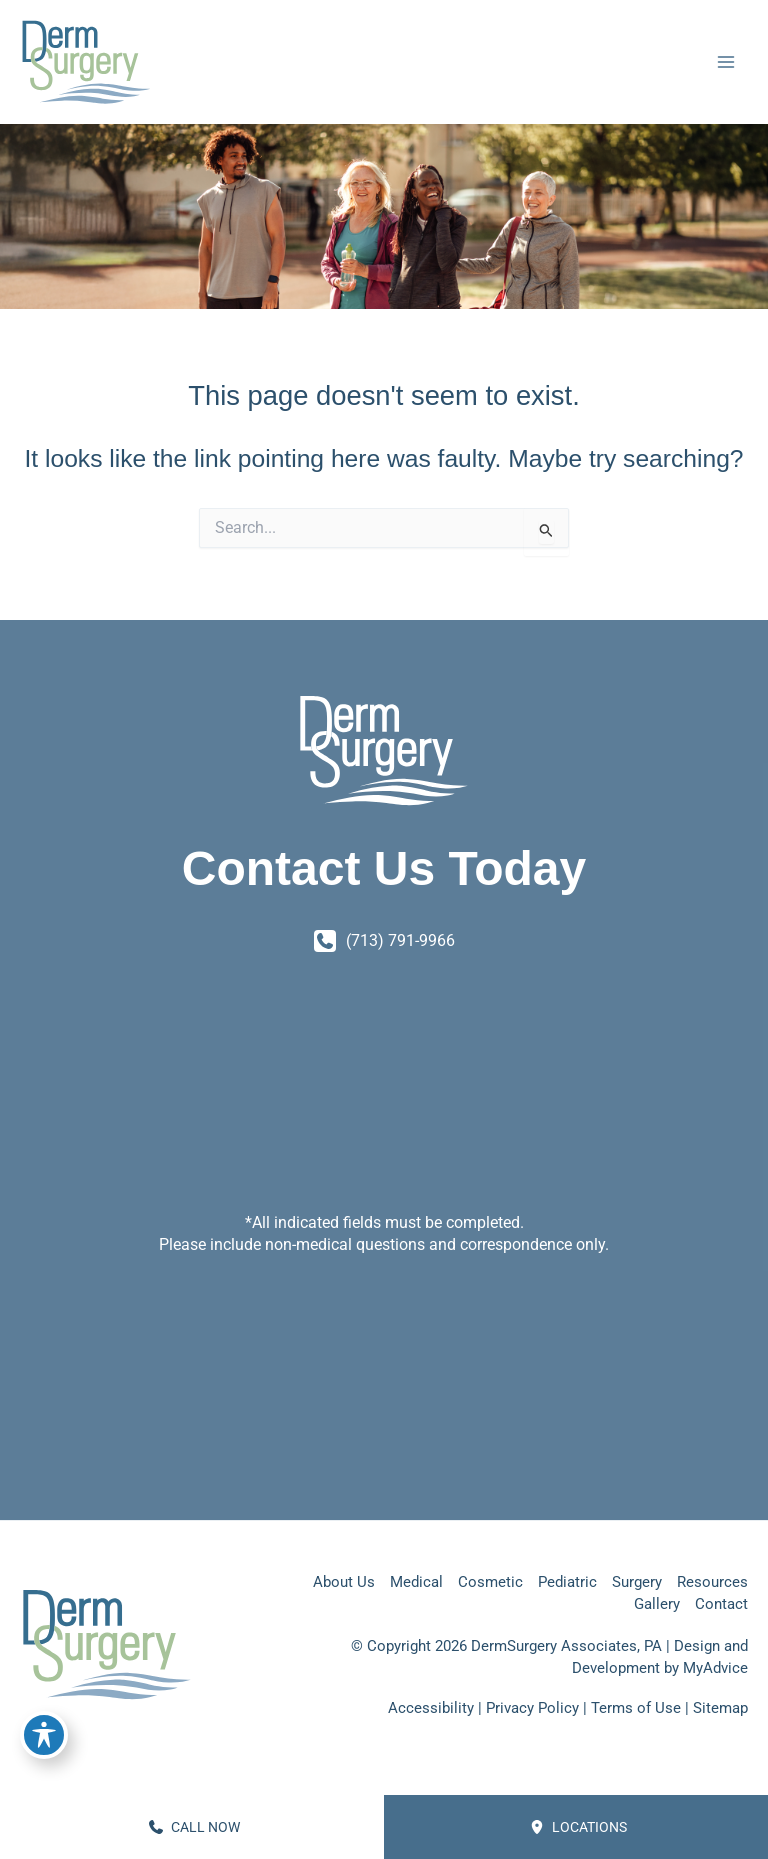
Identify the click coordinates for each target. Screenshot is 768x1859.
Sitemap (720, 1708)
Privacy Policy (532, 1708)
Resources (712, 1582)
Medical (416, 1582)
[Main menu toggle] (725, 65)
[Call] (384, 941)
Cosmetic (490, 1582)
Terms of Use (636, 1708)
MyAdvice (715, 1668)
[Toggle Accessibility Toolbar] (44, 1735)
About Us (344, 1582)
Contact (721, 1604)
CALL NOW (194, 1827)
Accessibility (431, 1708)
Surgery (637, 1582)
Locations (578, 1827)
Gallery (657, 1604)
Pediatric (567, 1582)
